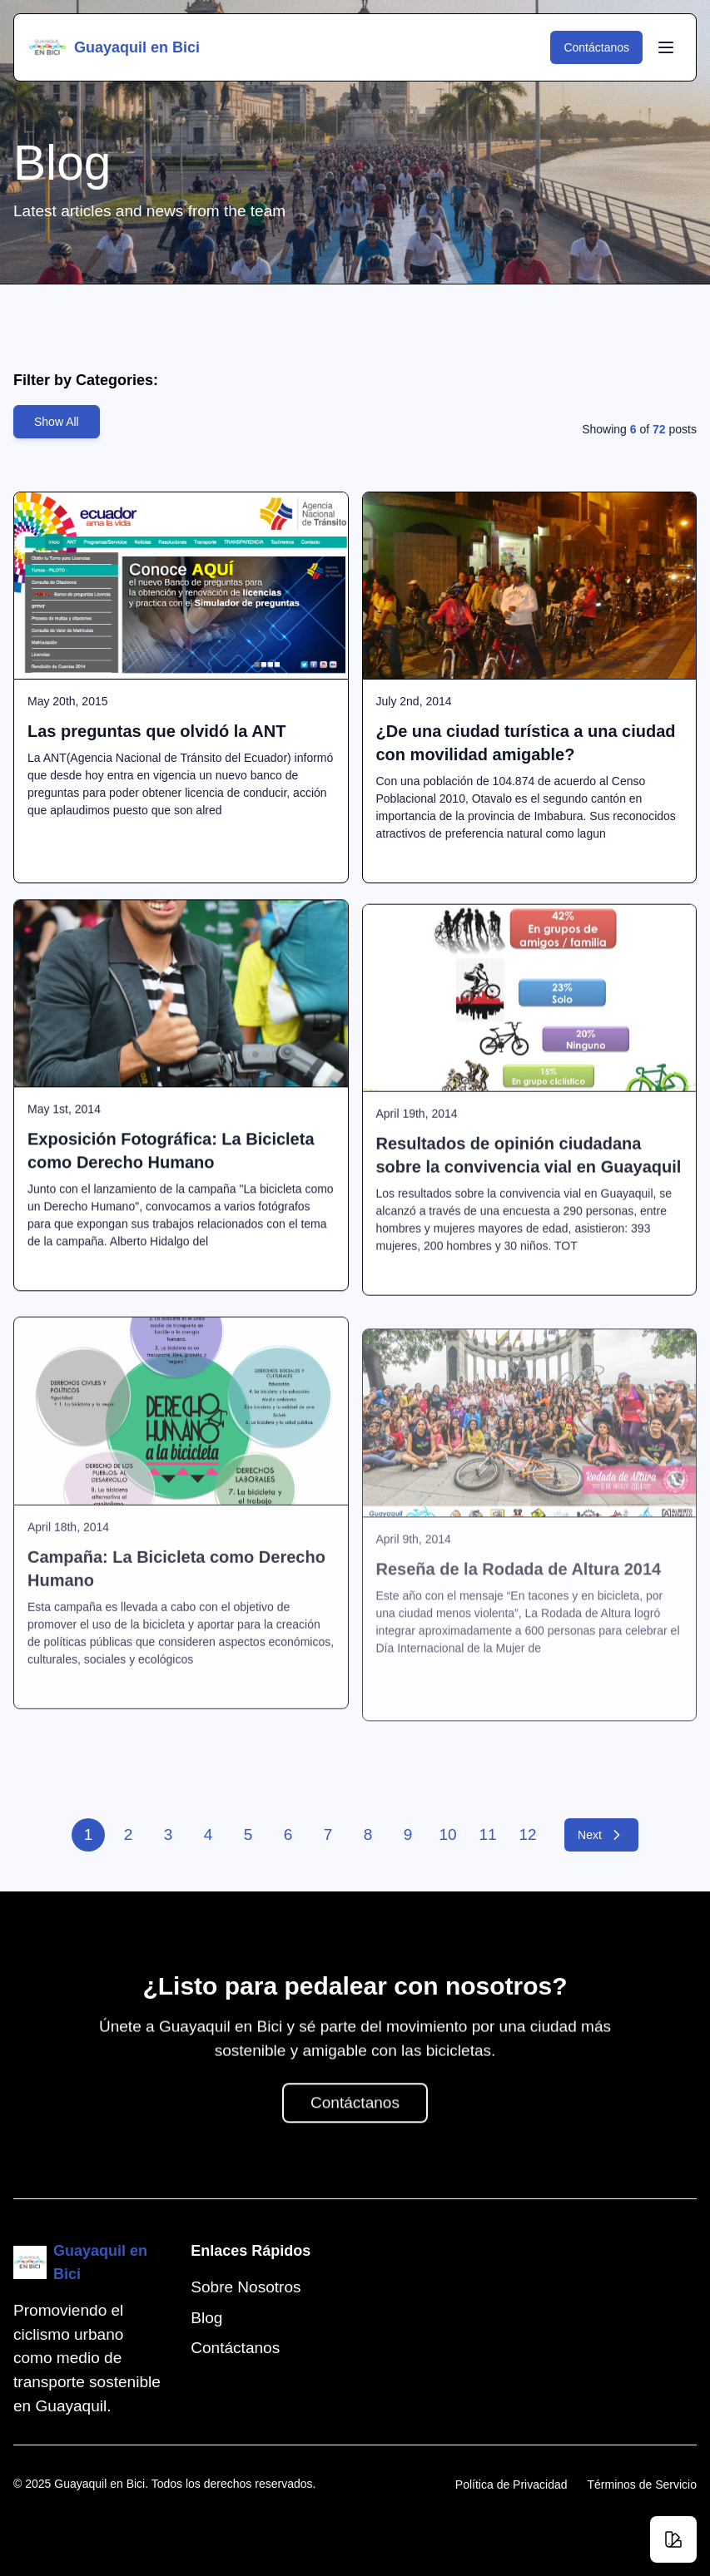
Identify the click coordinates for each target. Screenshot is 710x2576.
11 (488, 1834)
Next (608, 1835)
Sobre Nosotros (245, 2287)
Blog (206, 2317)
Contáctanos (603, 47)
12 (528, 1834)
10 (448, 1834)
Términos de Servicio (643, 2484)
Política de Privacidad (511, 2484)
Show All (56, 421)
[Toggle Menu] (666, 47)
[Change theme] (673, 2539)
